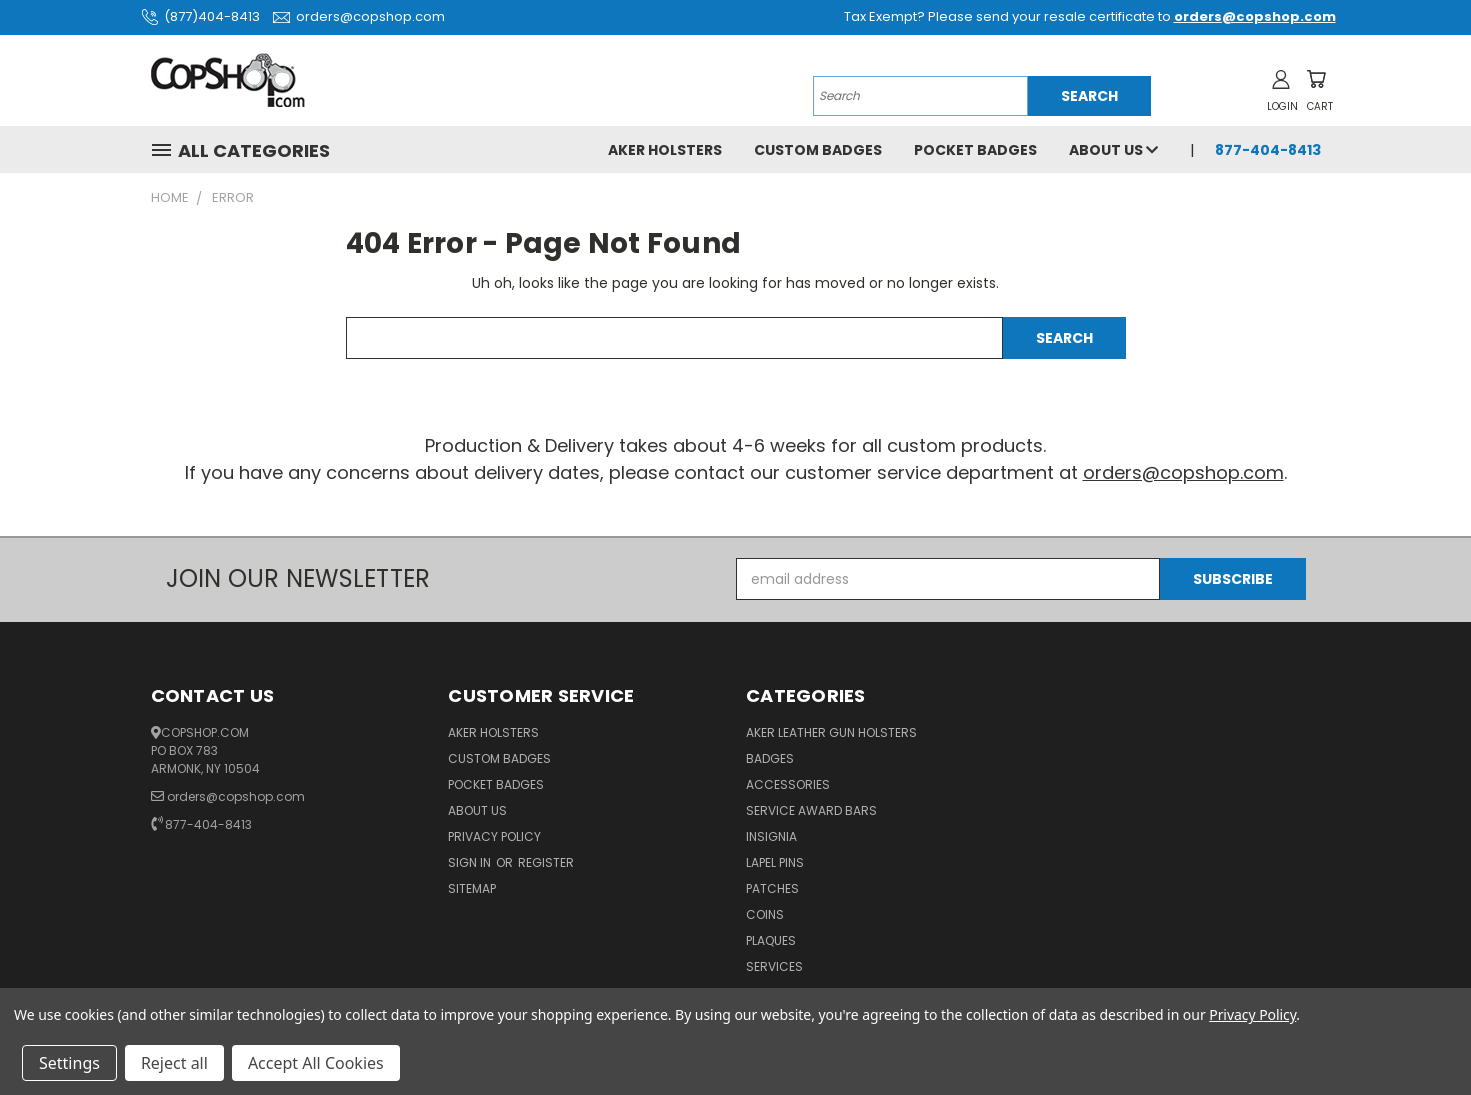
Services (774, 966)
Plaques (771, 940)
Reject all (174, 1063)
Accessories (788, 784)
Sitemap (472, 888)
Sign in (471, 862)
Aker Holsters (665, 150)
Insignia (771, 836)
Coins (765, 914)
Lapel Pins (775, 862)
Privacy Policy (494, 836)
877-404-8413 (1268, 150)
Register (546, 862)
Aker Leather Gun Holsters (831, 732)
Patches (772, 888)
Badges (770, 758)
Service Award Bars (811, 810)
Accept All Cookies (316, 1063)
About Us (1113, 150)
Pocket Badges (975, 150)
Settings (69, 1063)
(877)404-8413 (198, 16)
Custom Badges (818, 150)
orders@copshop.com (356, 16)
